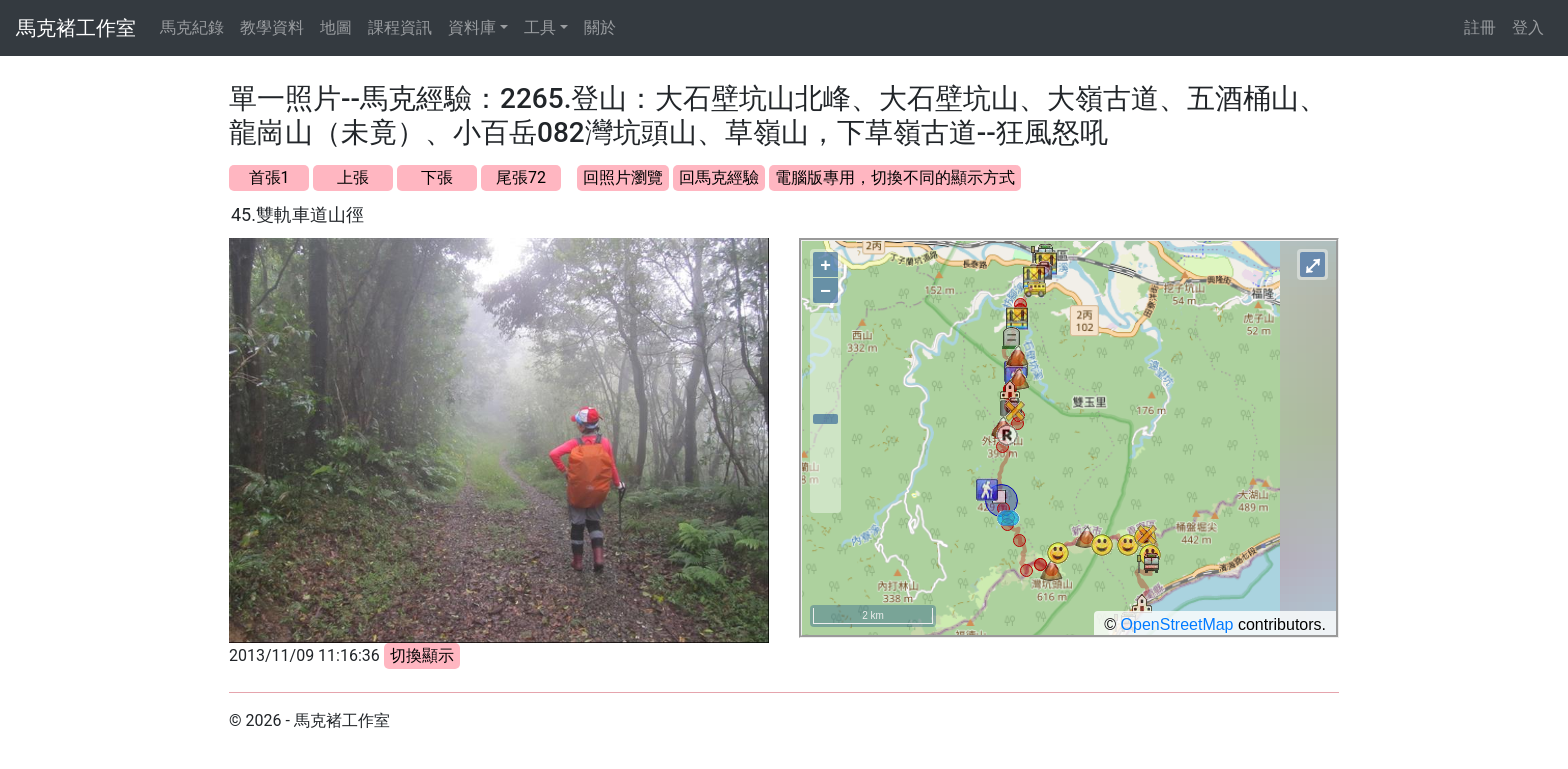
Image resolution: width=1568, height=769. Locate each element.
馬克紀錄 (192, 27)
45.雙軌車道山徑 (297, 214)
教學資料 (272, 27)
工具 (540, 27)
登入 (1528, 27)
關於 (600, 27)
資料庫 (472, 27)
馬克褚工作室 (76, 28)
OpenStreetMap (1177, 624)
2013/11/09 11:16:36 (304, 655)
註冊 (1480, 27)
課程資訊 (400, 27)
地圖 (336, 27)
